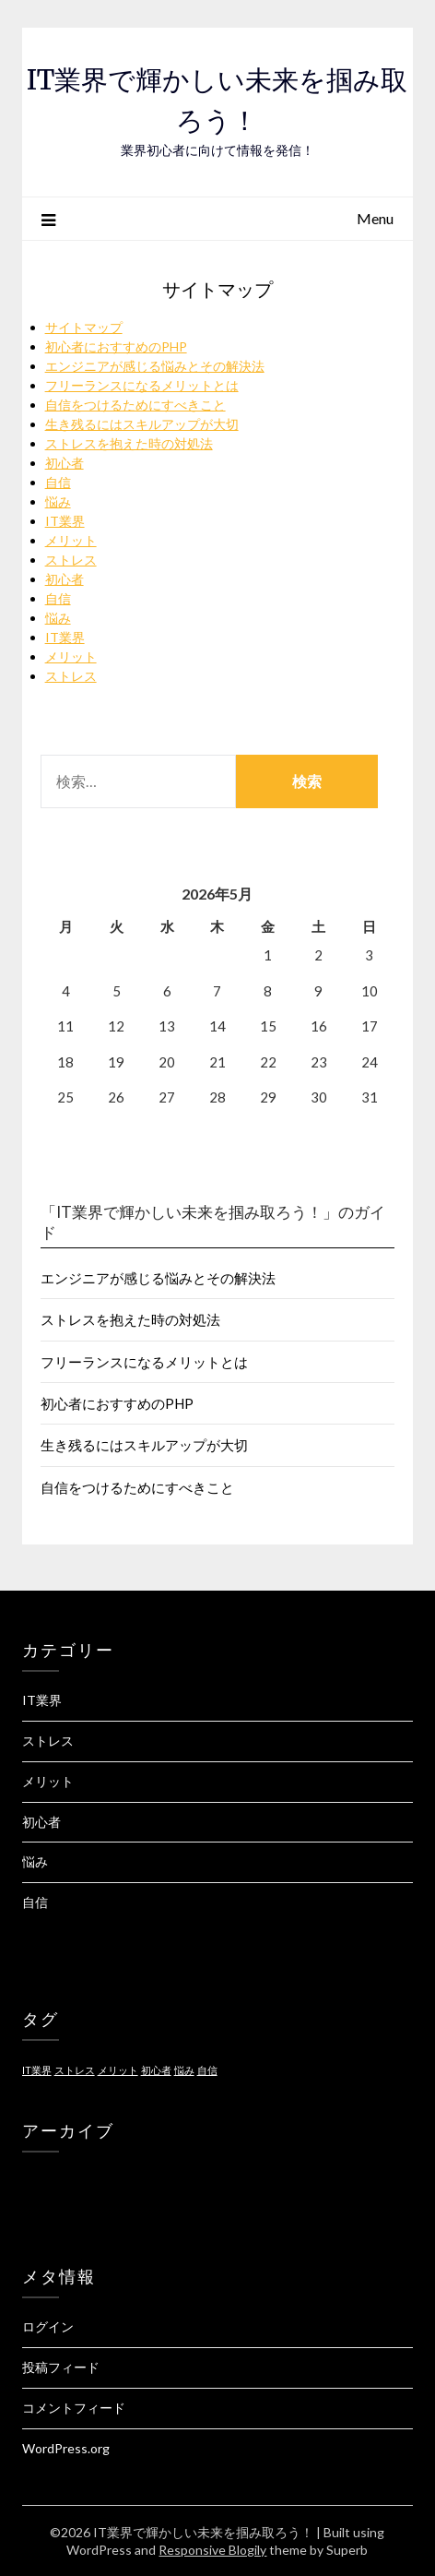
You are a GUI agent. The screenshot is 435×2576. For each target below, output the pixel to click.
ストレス (71, 559)
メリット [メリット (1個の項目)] (118, 2070)
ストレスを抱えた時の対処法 (129, 443)
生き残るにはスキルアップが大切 (142, 424)
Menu (375, 218)
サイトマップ (84, 327)
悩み (58, 501)
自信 (58, 482)
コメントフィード (73, 2407)
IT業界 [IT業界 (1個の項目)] (37, 2070)
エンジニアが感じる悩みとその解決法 (155, 366)
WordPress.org (66, 2448)
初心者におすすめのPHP (116, 346)
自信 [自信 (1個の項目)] (207, 2070)
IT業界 (65, 521)
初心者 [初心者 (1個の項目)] (156, 2070)
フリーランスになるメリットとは (142, 385)
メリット (71, 540)
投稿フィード (61, 2367)
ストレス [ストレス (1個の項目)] (74, 2070)
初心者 (64, 463)
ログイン (48, 2326)
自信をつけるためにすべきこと (135, 404)
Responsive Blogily (212, 2550)
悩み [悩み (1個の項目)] (184, 2070)
